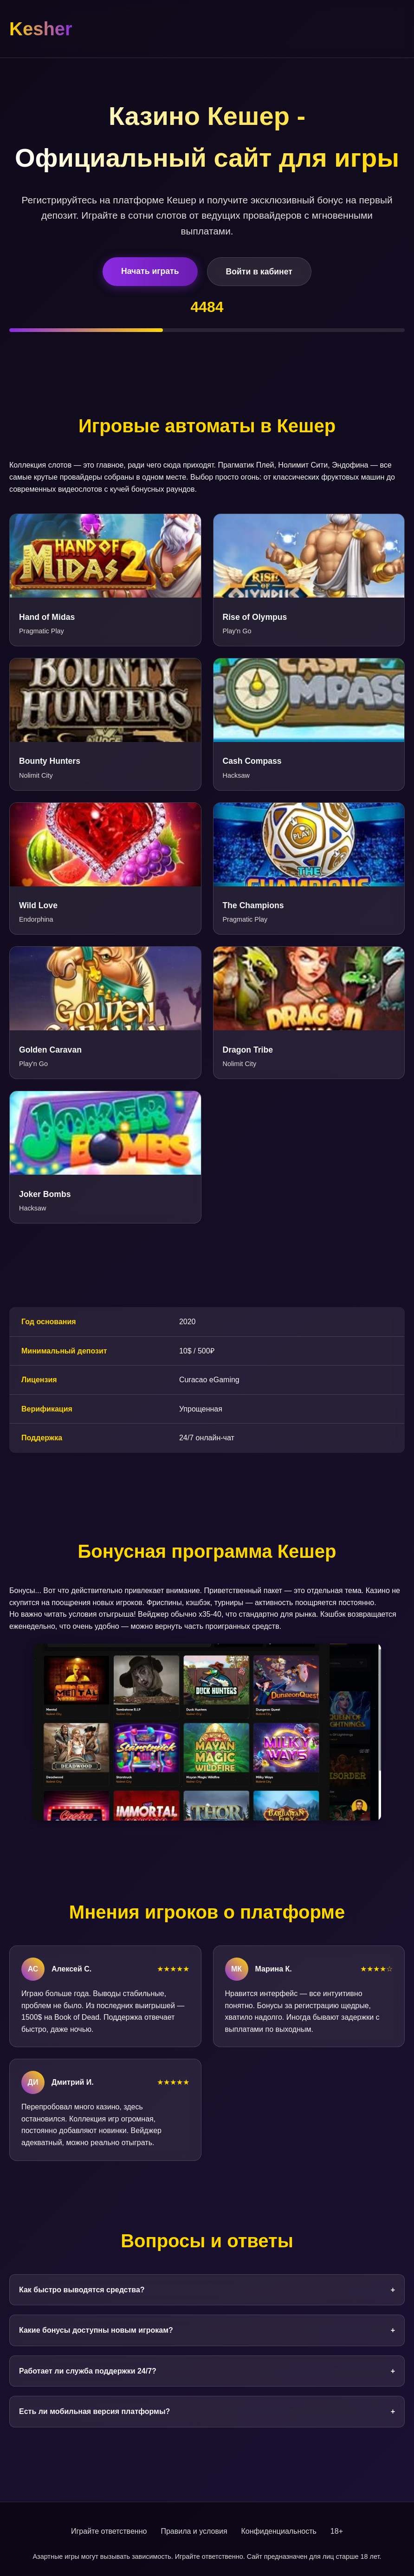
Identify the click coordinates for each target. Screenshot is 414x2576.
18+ (336, 2531)
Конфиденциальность (279, 2531)
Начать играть (150, 271)
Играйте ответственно (109, 2531)
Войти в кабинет (259, 271)
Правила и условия (194, 2531)
